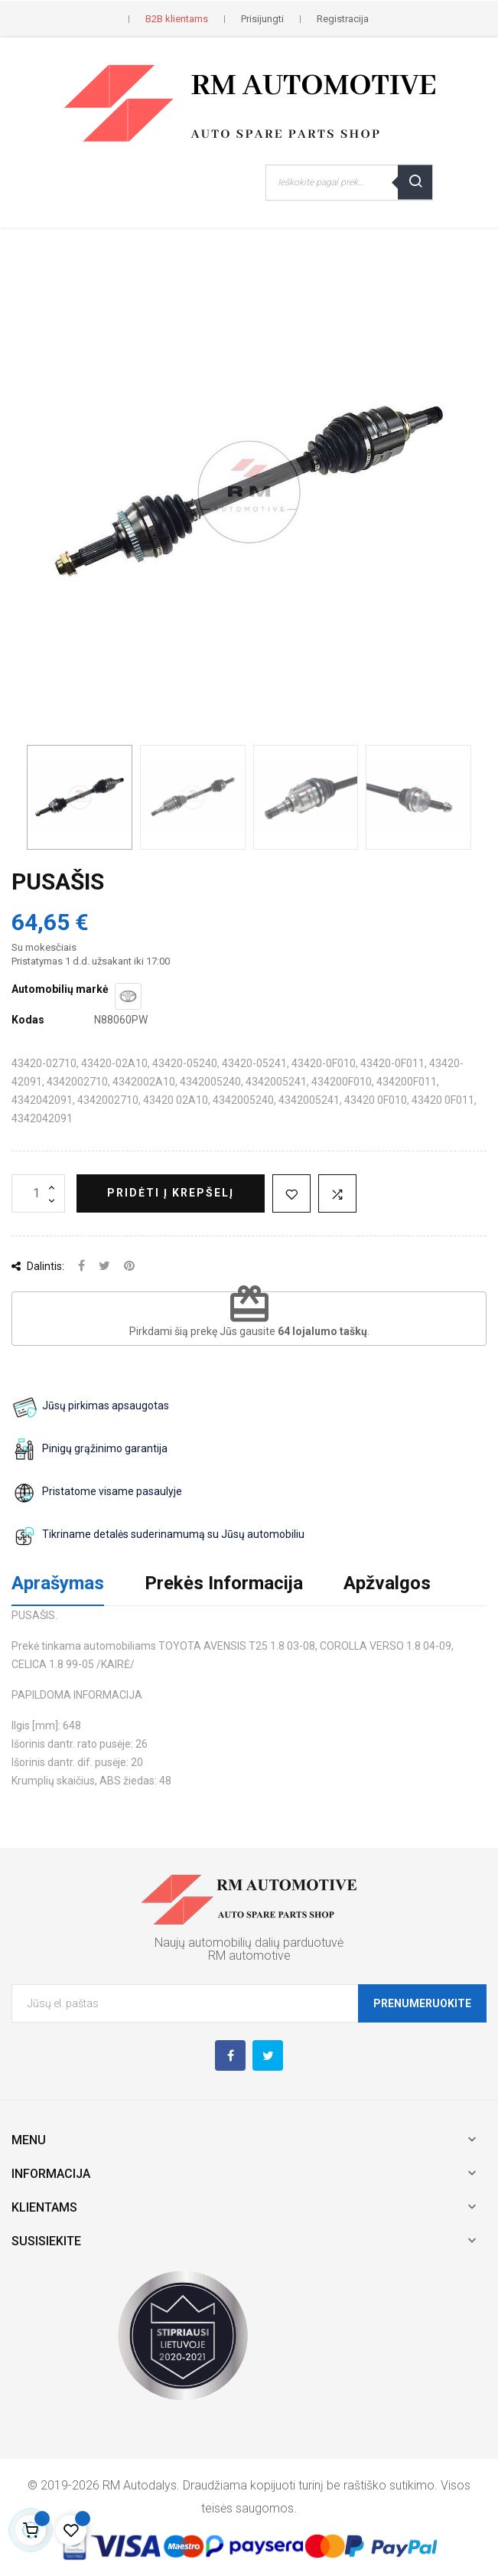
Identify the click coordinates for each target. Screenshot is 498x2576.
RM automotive (249, 1955)
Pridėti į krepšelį (170, 1193)
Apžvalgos (387, 1583)
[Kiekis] (38, 1193)
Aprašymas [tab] (57, 1583)
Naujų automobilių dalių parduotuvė (249, 1942)
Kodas (27, 1020)
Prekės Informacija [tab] (224, 1583)
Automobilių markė (60, 989)
